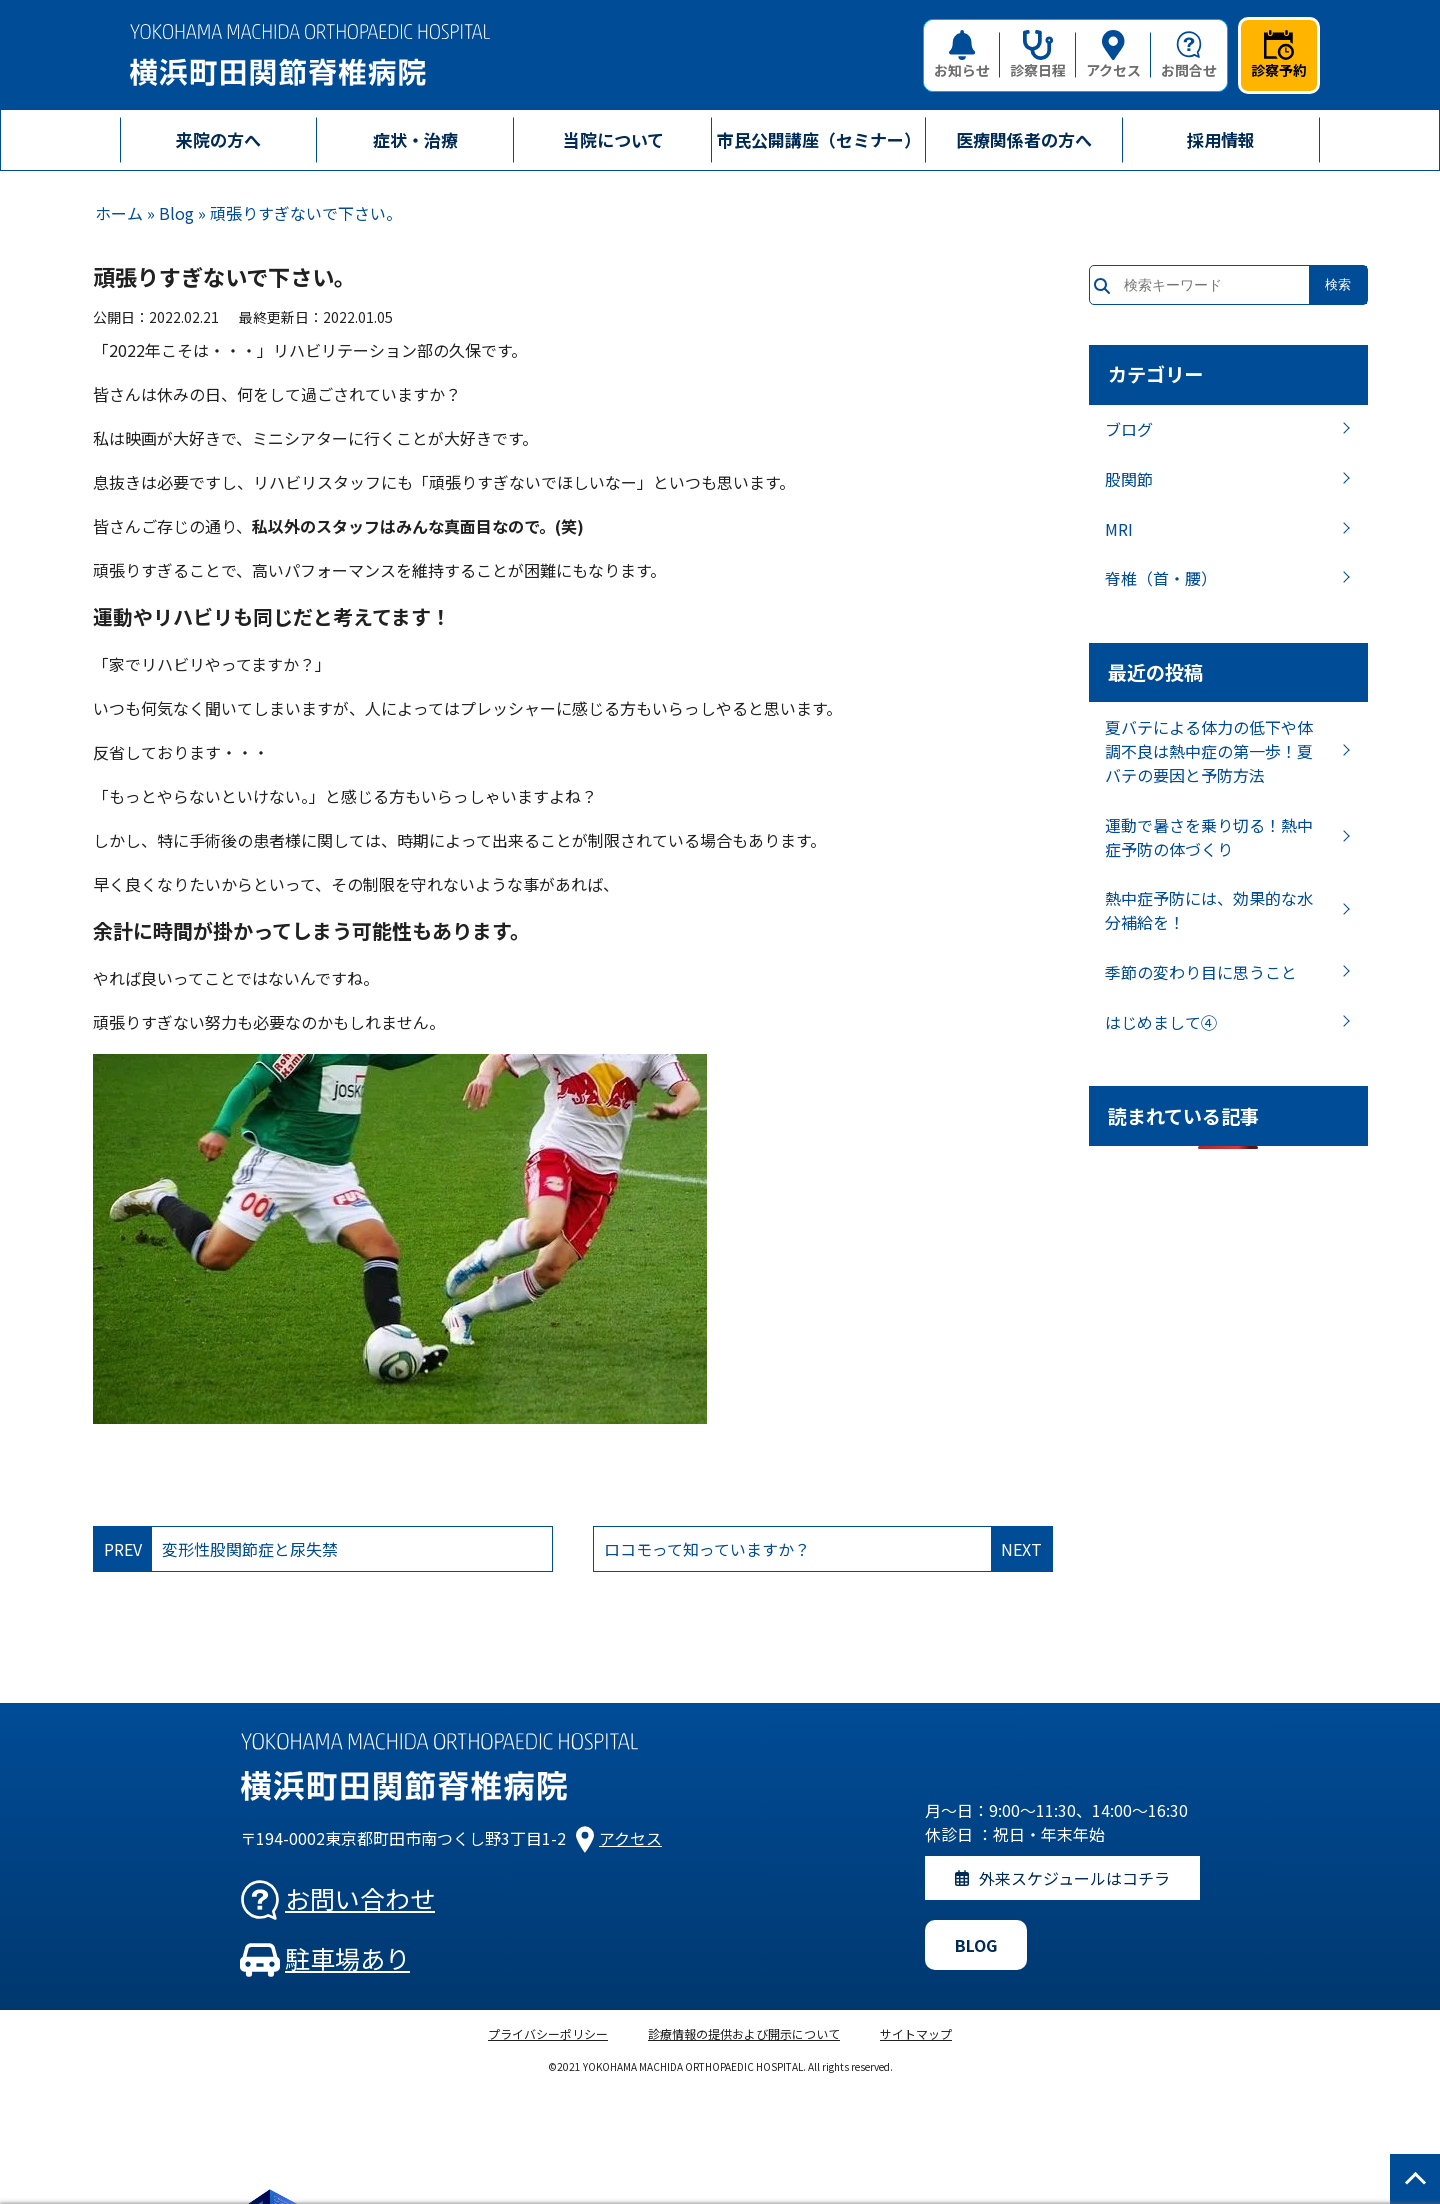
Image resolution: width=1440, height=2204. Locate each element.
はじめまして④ (1161, 1022)
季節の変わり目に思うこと (1201, 972)
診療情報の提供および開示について (744, 2033)
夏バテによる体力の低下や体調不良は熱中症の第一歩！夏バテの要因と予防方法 (1209, 751)
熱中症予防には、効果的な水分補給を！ (1209, 910)
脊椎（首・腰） (1161, 578)
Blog (176, 213)
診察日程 (1038, 55)
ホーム (119, 213)
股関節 (1129, 479)
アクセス (1113, 55)
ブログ (1129, 429)
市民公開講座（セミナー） (819, 139)
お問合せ (1189, 55)
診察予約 (1279, 55)
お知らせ (962, 55)
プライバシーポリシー (548, 2033)
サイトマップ (916, 2033)
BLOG (976, 1945)
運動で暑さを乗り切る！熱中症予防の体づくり (1209, 837)
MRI (1119, 529)
